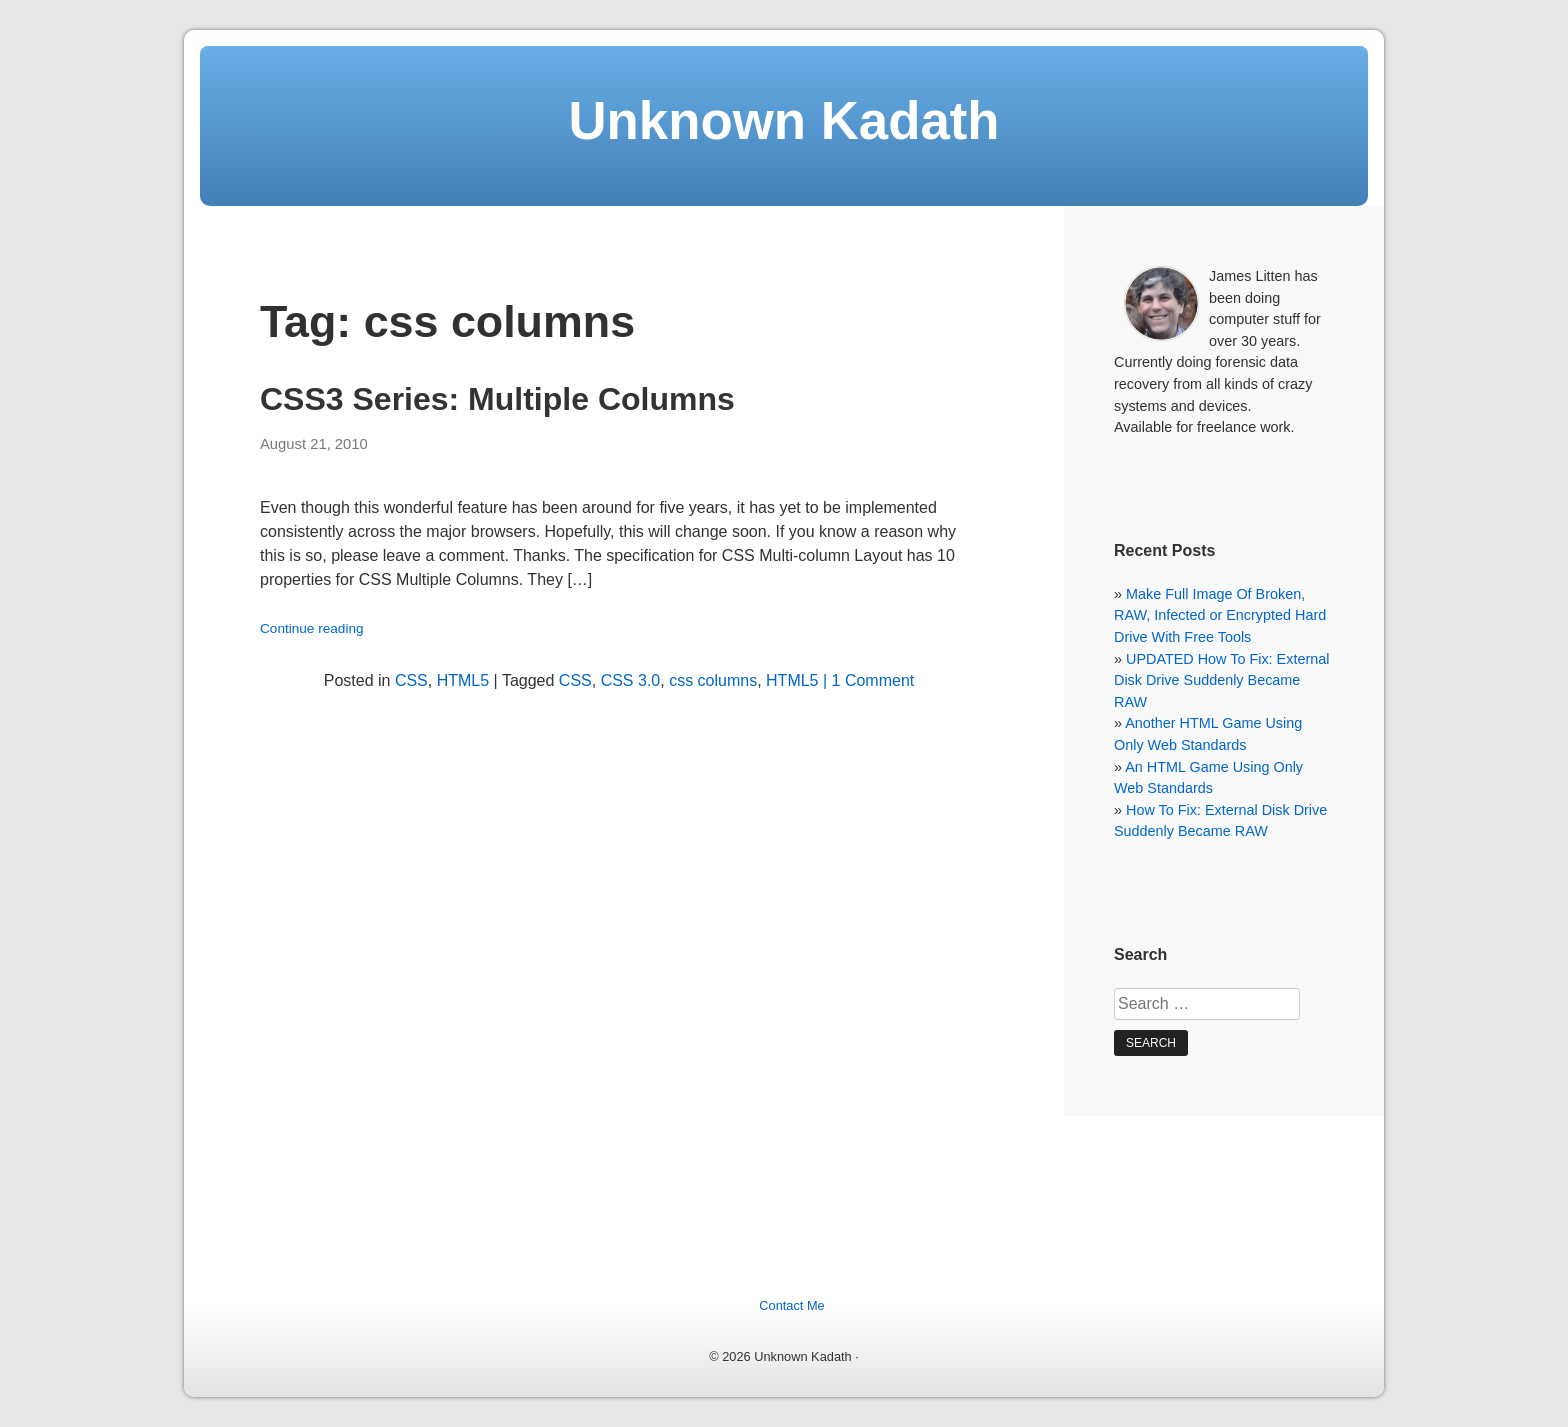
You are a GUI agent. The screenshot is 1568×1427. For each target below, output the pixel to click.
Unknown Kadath (783, 120)
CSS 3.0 (631, 680)
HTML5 (463, 680)
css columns (713, 680)
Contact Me (791, 1305)
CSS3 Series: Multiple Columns (497, 399)
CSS (411, 680)
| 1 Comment (867, 680)
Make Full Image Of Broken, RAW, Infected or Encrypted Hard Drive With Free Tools (1220, 615)
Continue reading (312, 628)
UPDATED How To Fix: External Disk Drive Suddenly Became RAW (1221, 680)
